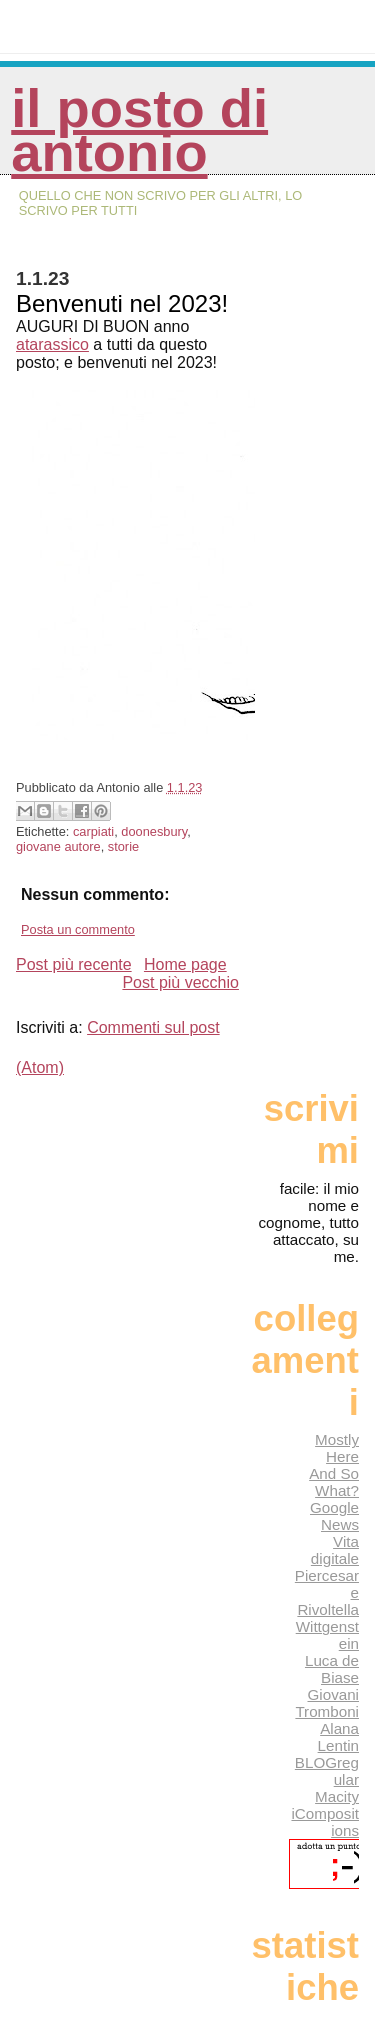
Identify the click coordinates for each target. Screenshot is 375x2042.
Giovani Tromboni (327, 1703)
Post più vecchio (180, 982)
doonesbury (154, 831)
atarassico (52, 344)
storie (123, 846)
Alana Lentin (338, 1737)
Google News (334, 1516)
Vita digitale (335, 1550)
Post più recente (74, 964)
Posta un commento (78, 929)
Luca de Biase (332, 1669)
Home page (185, 964)
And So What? (334, 1482)
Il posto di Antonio (139, 130)
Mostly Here (337, 1448)
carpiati (93, 831)
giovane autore (58, 846)
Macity (337, 1796)
